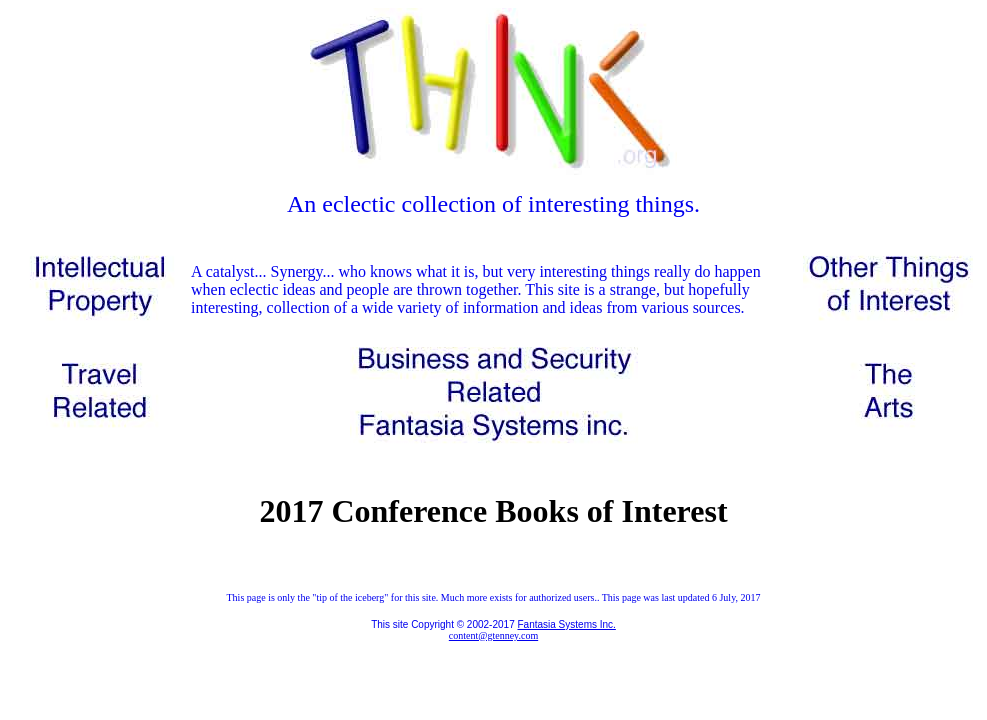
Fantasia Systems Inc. (566, 624)
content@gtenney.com (493, 635)
